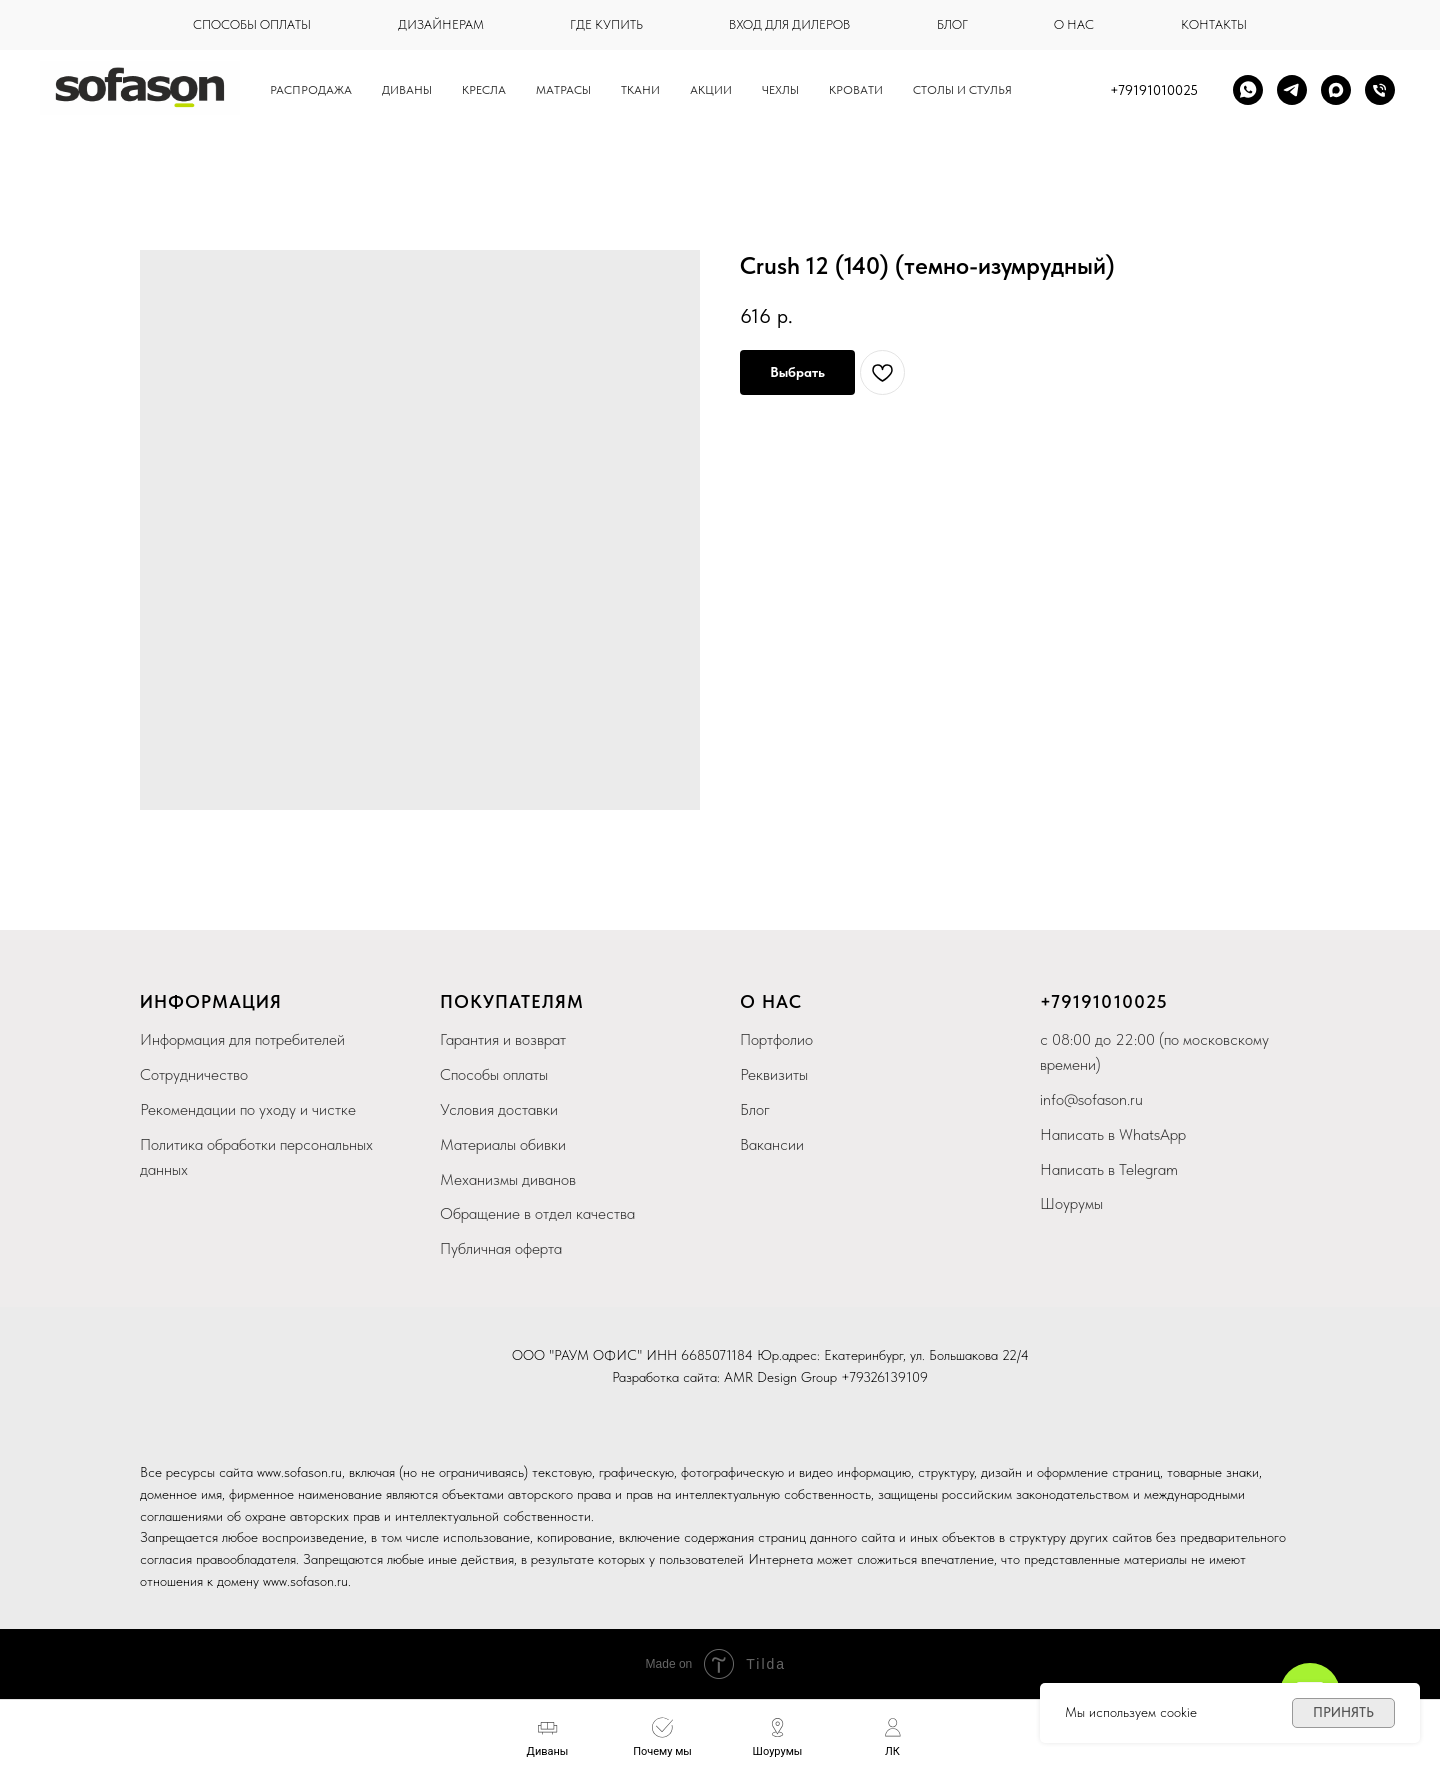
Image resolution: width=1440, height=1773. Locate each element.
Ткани (640, 90)
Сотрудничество (194, 1074)
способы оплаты (252, 24)
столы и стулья (962, 90)
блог (952, 24)
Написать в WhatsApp (1113, 1134)
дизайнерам (441, 24)
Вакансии (772, 1144)
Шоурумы (1071, 1203)
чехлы (780, 90)
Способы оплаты (494, 1074)
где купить (606, 24)
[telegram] (1292, 90)
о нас (1074, 24)
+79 (1056, 1001)
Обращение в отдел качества (537, 1213)
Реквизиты (774, 1074)
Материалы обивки (503, 1144)
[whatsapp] (1248, 90)
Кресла (484, 90)
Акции (711, 90)
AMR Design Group (780, 1377)
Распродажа (311, 90)
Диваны (407, 90)
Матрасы (563, 90)
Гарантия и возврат (503, 1039)
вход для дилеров (789, 24)
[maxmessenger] (1336, 90)
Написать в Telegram (1109, 1169)
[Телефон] (1380, 90)
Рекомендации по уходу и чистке (248, 1109)
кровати (856, 90)
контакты (1214, 24)
